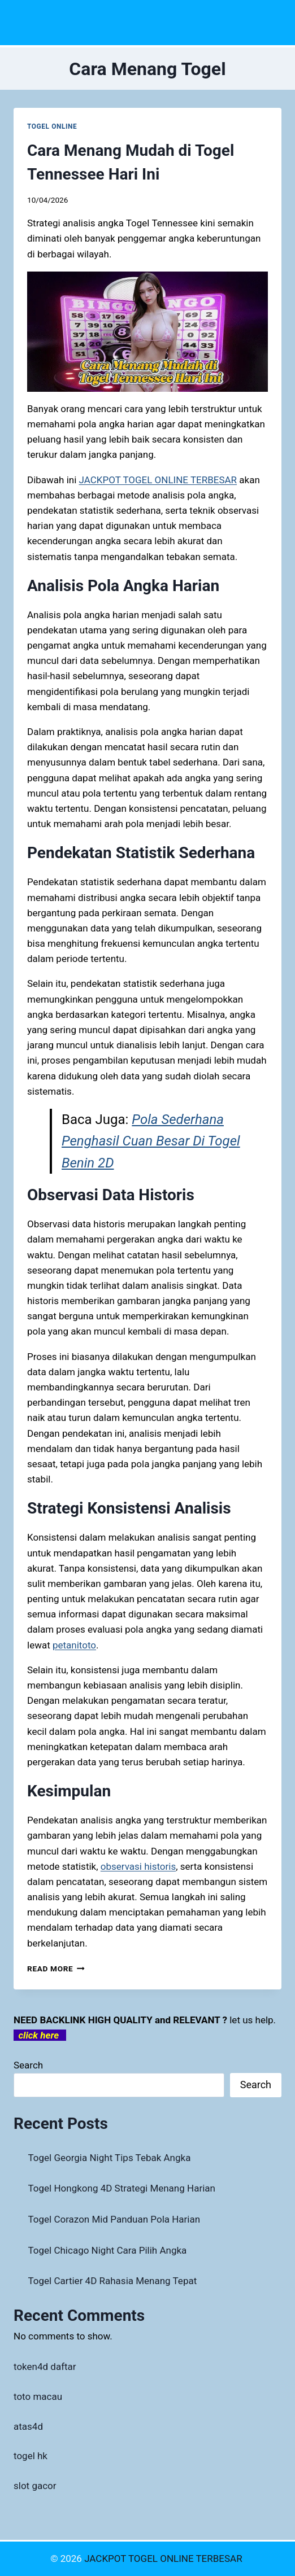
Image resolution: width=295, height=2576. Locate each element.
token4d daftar (45, 2366)
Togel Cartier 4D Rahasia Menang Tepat (112, 2280)
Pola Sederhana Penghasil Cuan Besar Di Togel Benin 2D (151, 1141)
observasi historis (138, 1866)
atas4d (28, 2426)
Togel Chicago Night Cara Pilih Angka (107, 2250)
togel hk (30, 2455)
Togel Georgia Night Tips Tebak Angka (109, 2157)
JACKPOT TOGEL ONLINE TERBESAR (164, 2558)
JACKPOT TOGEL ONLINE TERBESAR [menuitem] (158, 480)
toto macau (38, 2396)
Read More (56, 1968)
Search (28, 2065)
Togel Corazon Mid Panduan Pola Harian (114, 2219)
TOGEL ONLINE (52, 126)
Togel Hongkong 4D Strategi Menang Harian (121, 2188)
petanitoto (74, 1645)
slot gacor (35, 2485)
